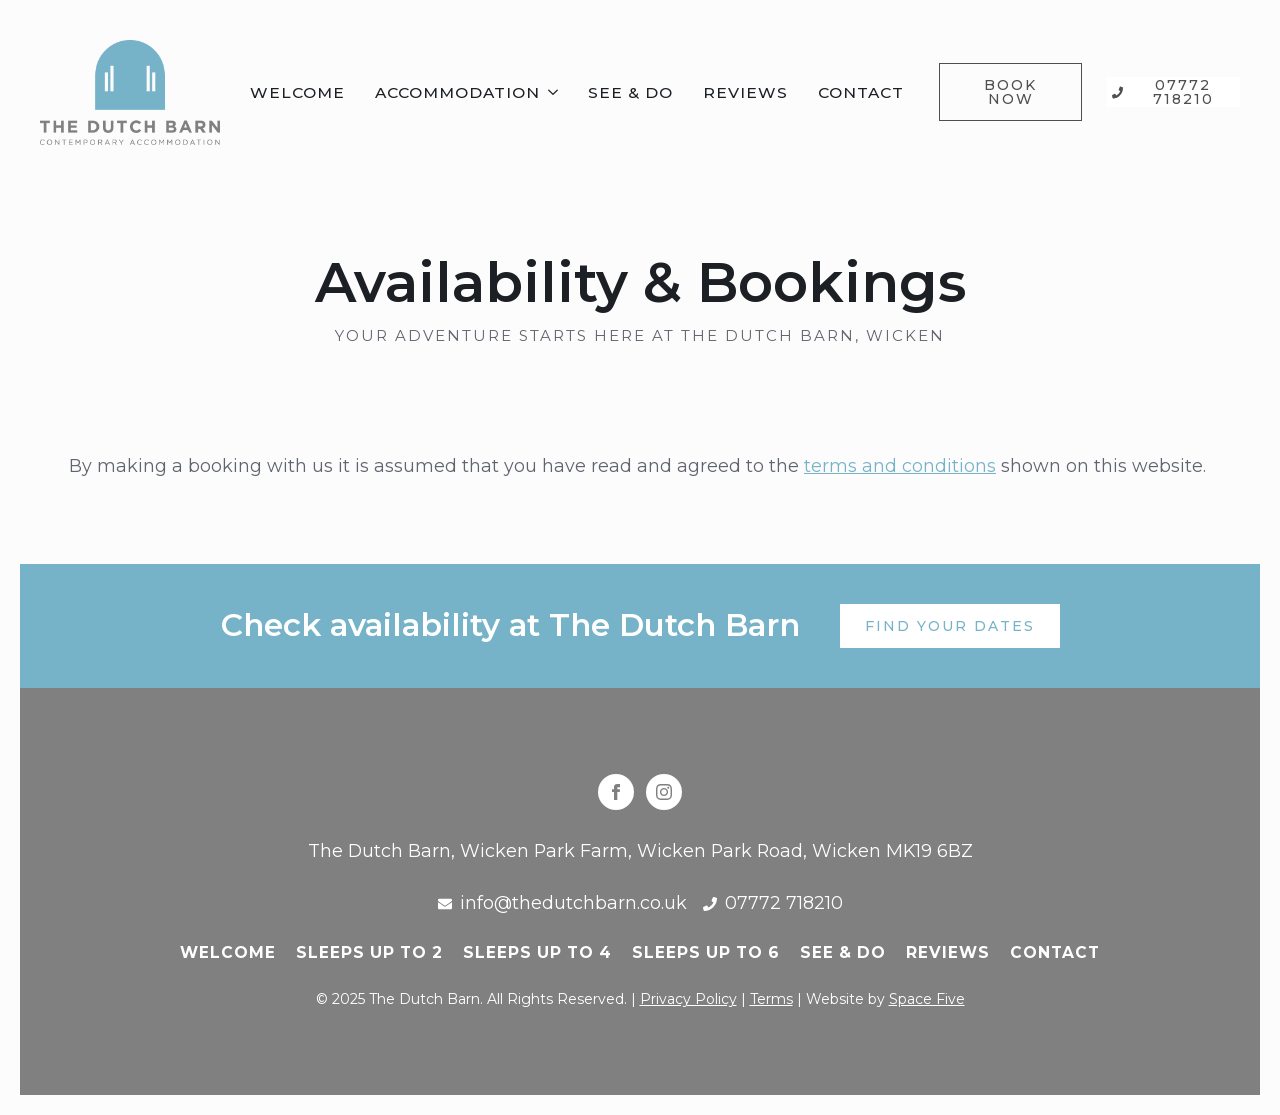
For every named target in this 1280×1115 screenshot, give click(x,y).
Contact (861, 92)
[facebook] (616, 792)
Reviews (745, 92)
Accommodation (457, 92)
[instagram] (664, 792)
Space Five (927, 999)
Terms (771, 999)
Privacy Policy (688, 999)
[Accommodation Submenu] (554, 93)
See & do (843, 953)
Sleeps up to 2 (369, 953)
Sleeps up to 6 (706, 953)
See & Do (630, 92)
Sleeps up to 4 (537, 953)
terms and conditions (900, 465)
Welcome (297, 92)
